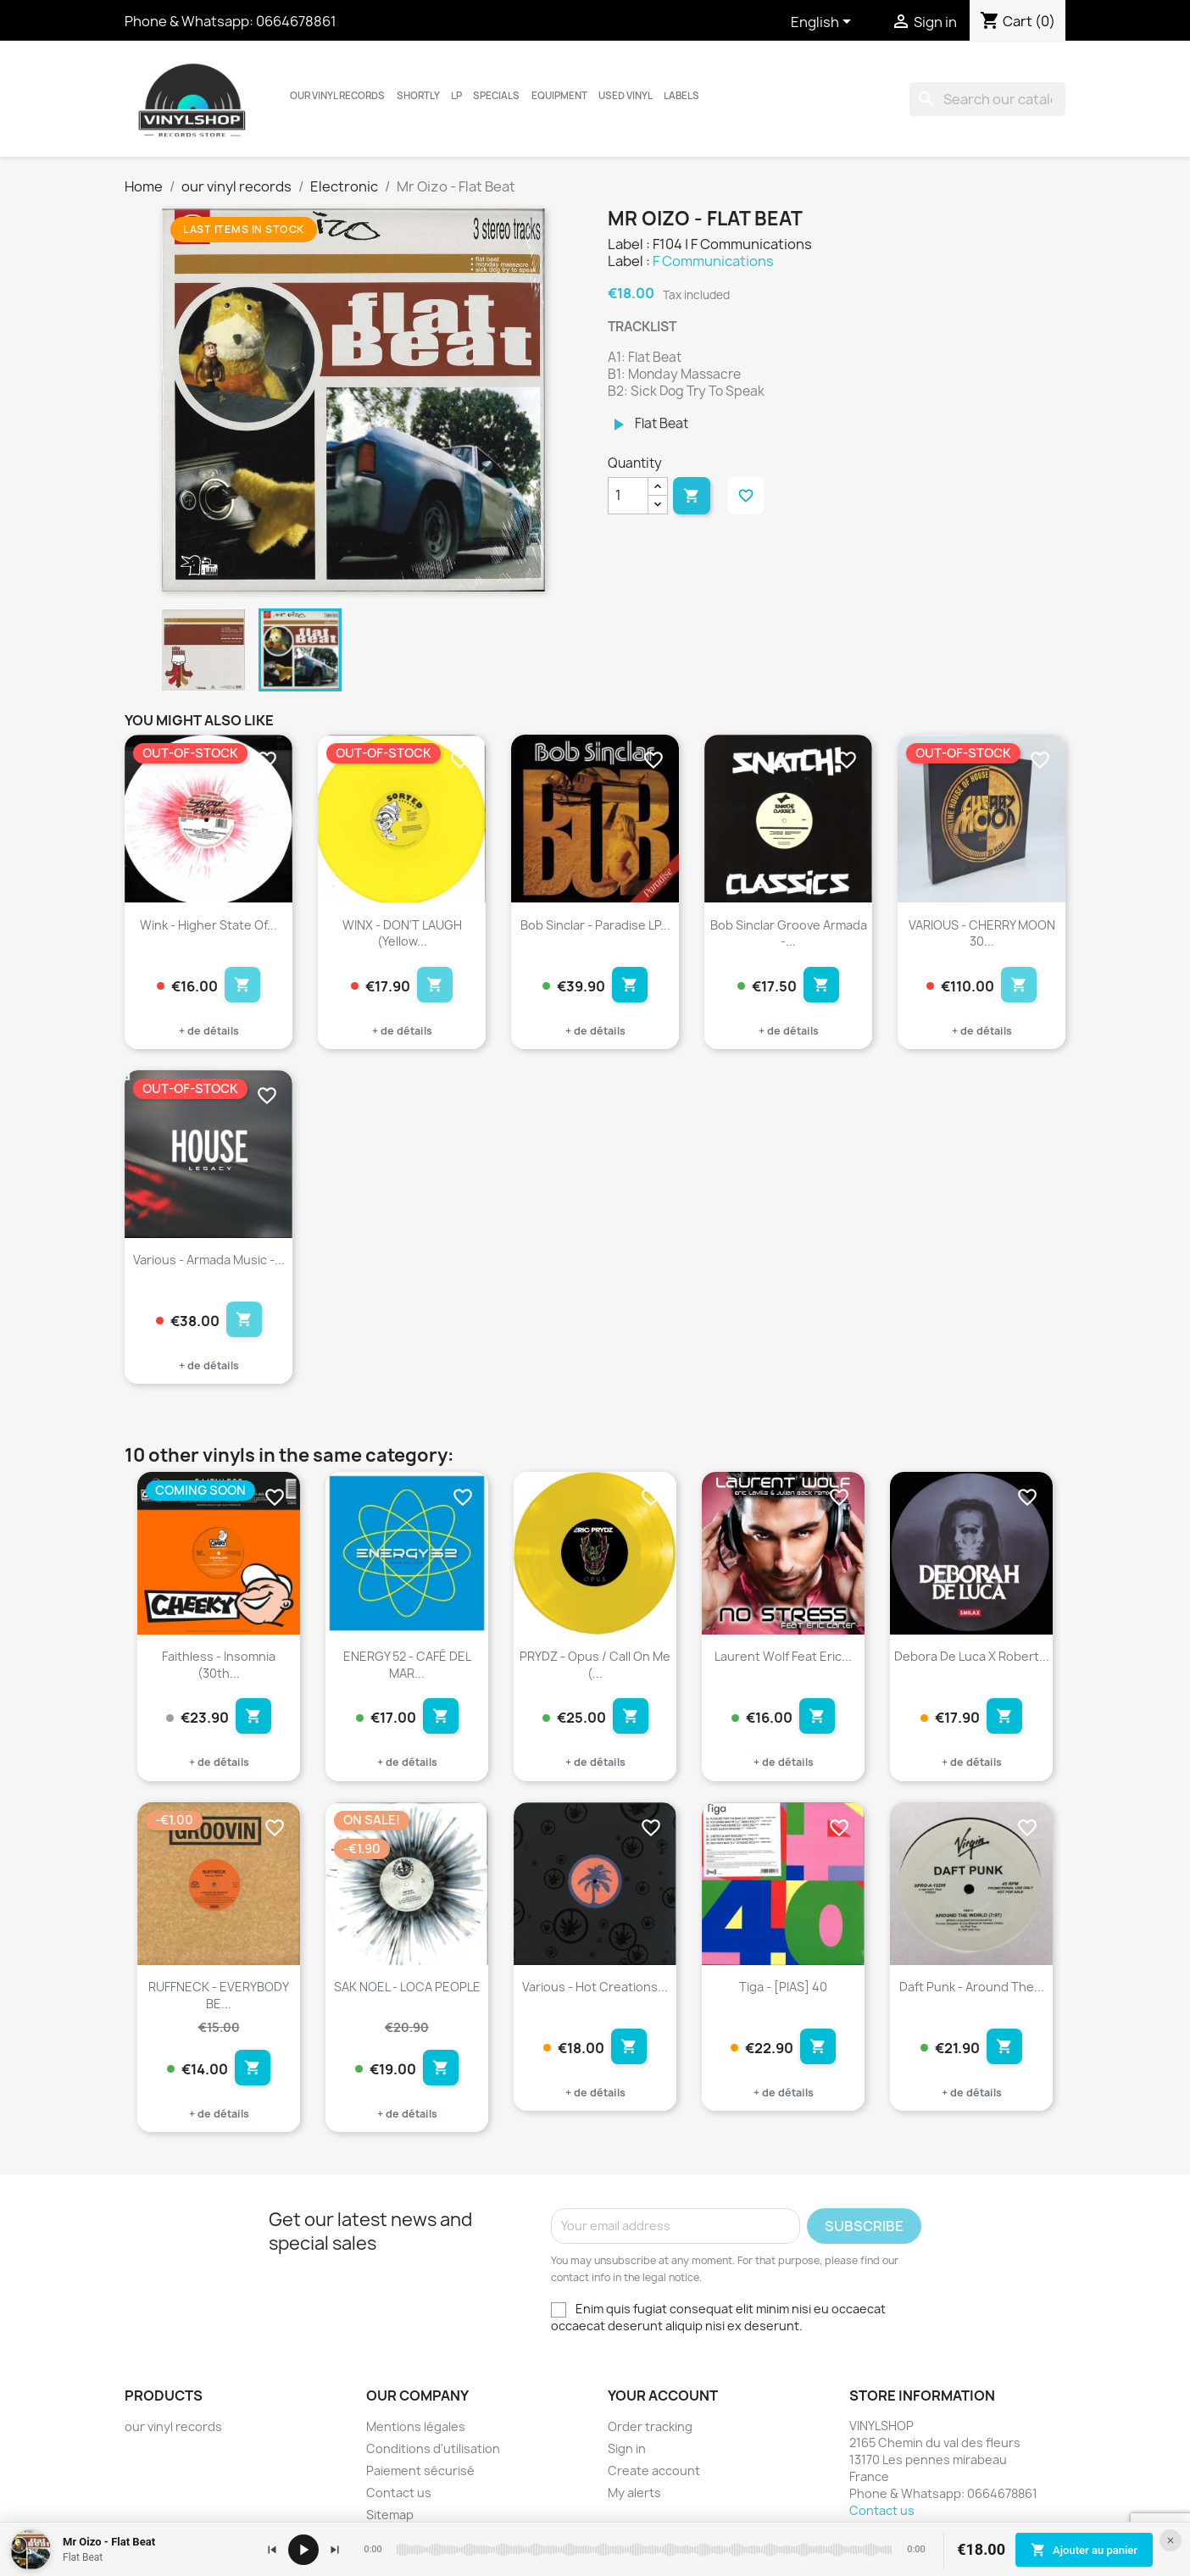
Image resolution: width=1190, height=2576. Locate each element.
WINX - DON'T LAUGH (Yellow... (402, 933)
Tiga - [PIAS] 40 (783, 1987)
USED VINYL (625, 96)
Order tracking (650, 2426)
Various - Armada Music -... (209, 1260)
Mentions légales (415, 2426)
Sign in (627, 2448)
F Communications (713, 261)
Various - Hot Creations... (595, 1987)
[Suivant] (335, 2549)
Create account (654, 2470)
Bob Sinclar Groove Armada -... (788, 933)
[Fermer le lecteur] (1170, 2540)
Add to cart (691, 495)
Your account (663, 2395)
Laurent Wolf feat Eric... (783, 1656)
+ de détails (209, 1031)
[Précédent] (272, 2549)
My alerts (634, 2492)
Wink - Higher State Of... (208, 925)
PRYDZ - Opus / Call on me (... (595, 1664)
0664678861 (296, 21)
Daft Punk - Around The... (971, 1987)
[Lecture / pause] (303, 2549)
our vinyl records (337, 96)
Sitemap (390, 2515)
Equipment (559, 96)
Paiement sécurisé (420, 2470)
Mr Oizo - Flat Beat (109, 2541)
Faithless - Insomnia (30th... (218, 1664)
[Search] (987, 99)
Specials (496, 96)
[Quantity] (628, 495)
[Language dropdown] (824, 23)
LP (456, 96)
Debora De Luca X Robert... (971, 1656)
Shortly (418, 96)
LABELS (681, 96)
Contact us (398, 2492)
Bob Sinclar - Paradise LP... (595, 925)
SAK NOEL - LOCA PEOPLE (407, 1987)
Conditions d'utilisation (433, 2448)
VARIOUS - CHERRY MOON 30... (982, 933)
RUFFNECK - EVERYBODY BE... (218, 1995)
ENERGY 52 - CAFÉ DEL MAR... (407, 1664)
